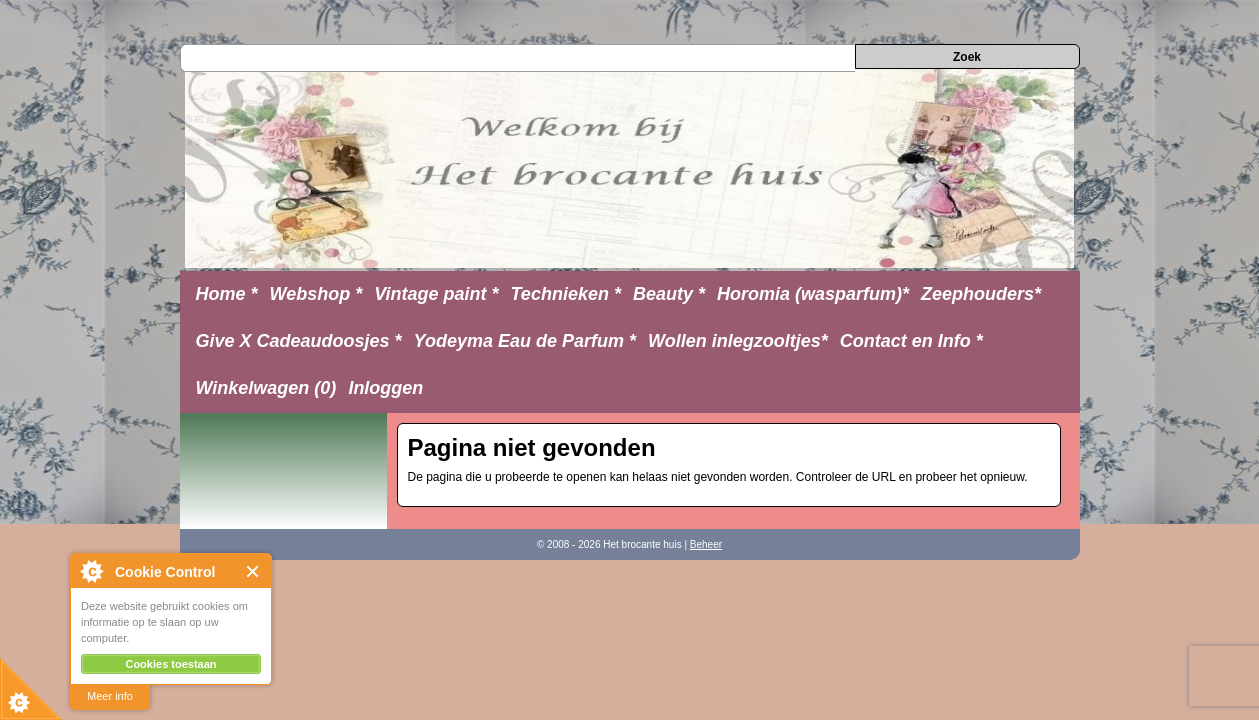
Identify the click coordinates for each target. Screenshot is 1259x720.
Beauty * (669, 294)
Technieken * (566, 294)
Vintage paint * (436, 294)
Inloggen (385, 388)
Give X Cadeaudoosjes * (299, 341)
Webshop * (316, 294)
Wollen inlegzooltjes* (738, 341)
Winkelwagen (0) (266, 388)
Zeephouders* (981, 294)
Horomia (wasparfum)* (813, 294)
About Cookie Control (91, 571)
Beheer (706, 544)
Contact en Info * (911, 341)
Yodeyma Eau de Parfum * (525, 341)
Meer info (110, 696)
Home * (227, 294)
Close (253, 571)
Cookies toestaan (170, 664)
